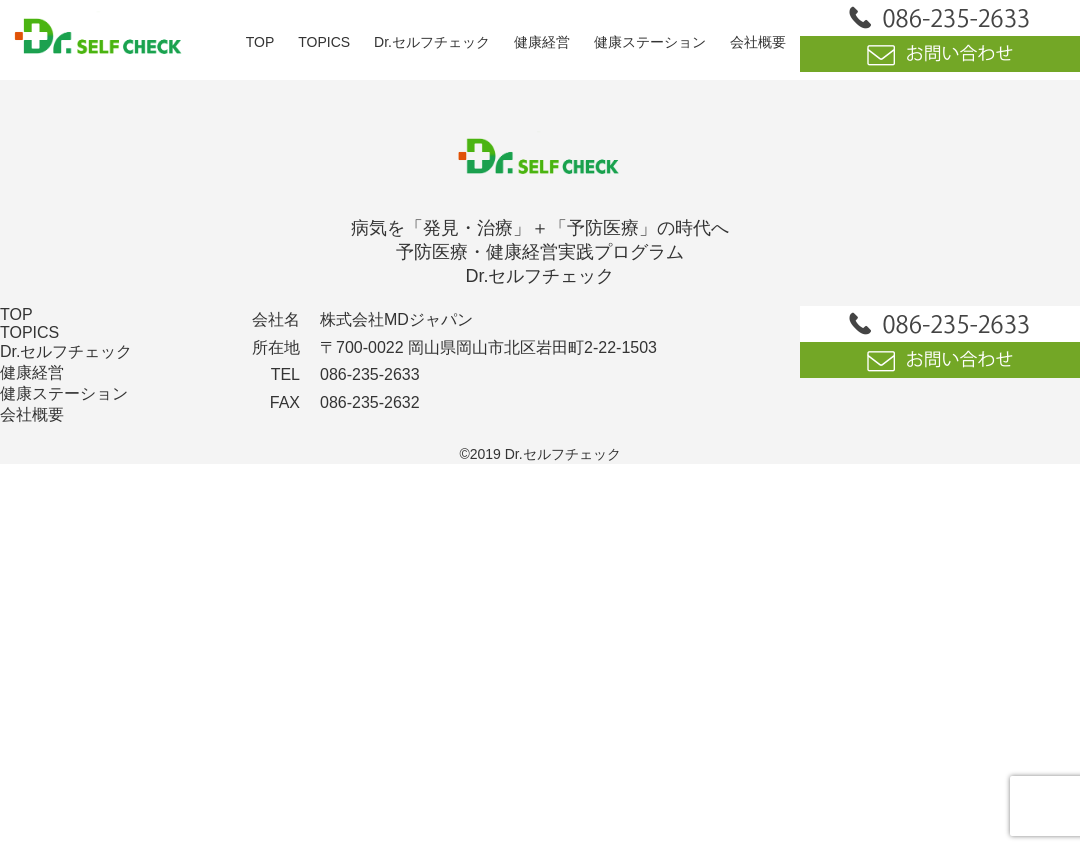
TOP (260, 42)
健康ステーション (650, 42)
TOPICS (324, 42)
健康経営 (542, 42)
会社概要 (758, 42)
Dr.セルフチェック (432, 42)
